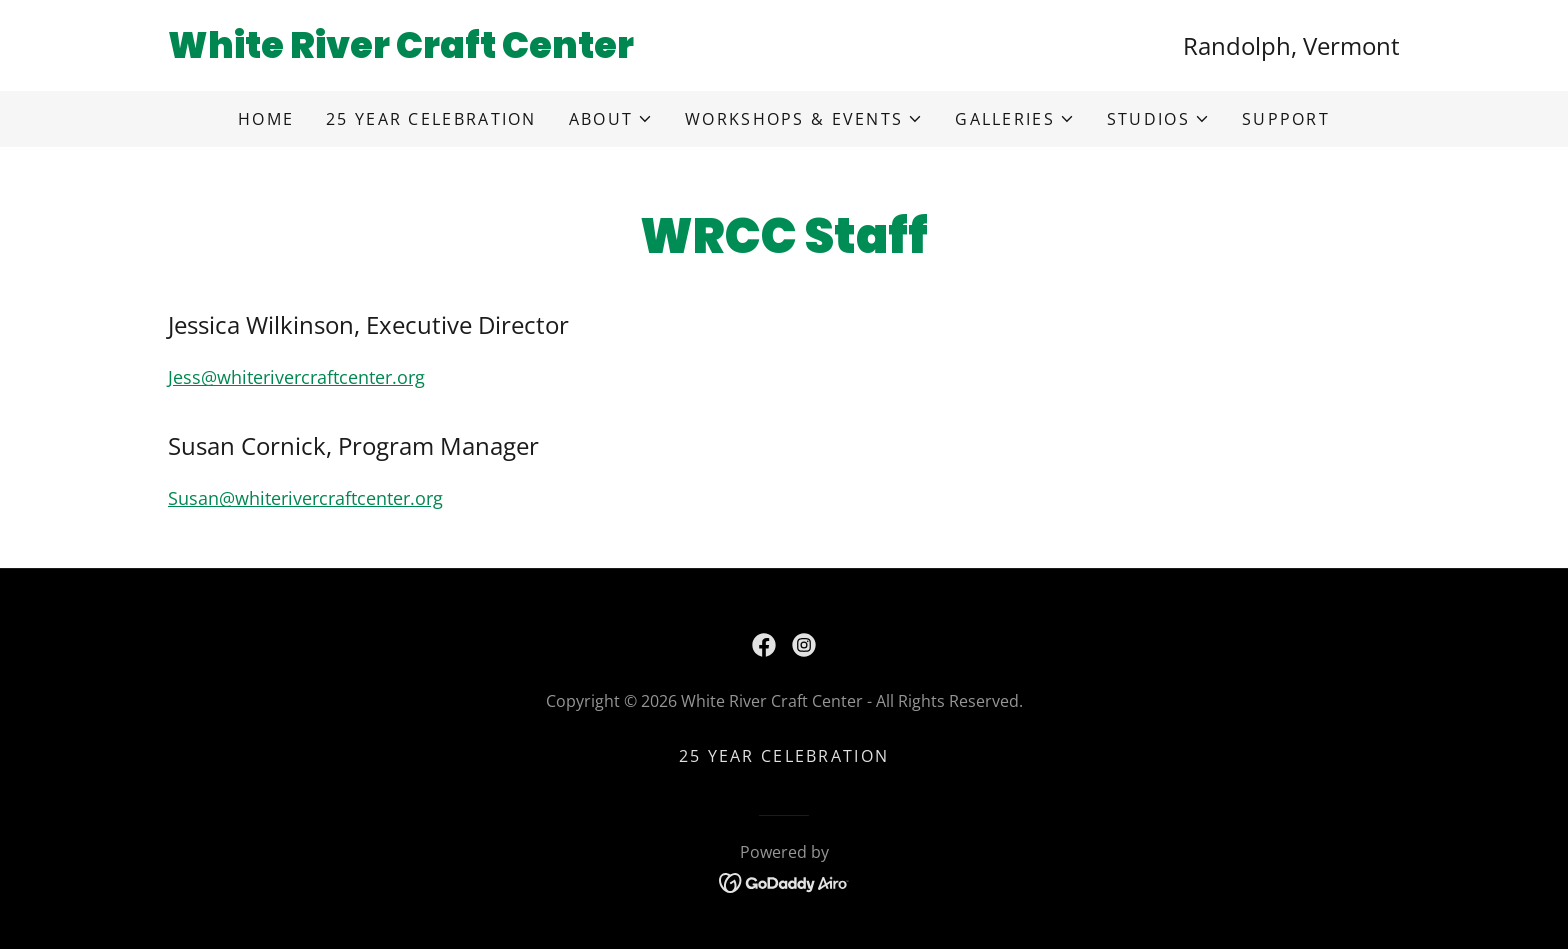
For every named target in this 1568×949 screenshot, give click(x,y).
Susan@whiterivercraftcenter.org (305, 498)
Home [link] (266, 119)
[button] (611, 119)
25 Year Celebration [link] (431, 119)
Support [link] (1286, 119)
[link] (476, 51)
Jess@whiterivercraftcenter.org (296, 377)
